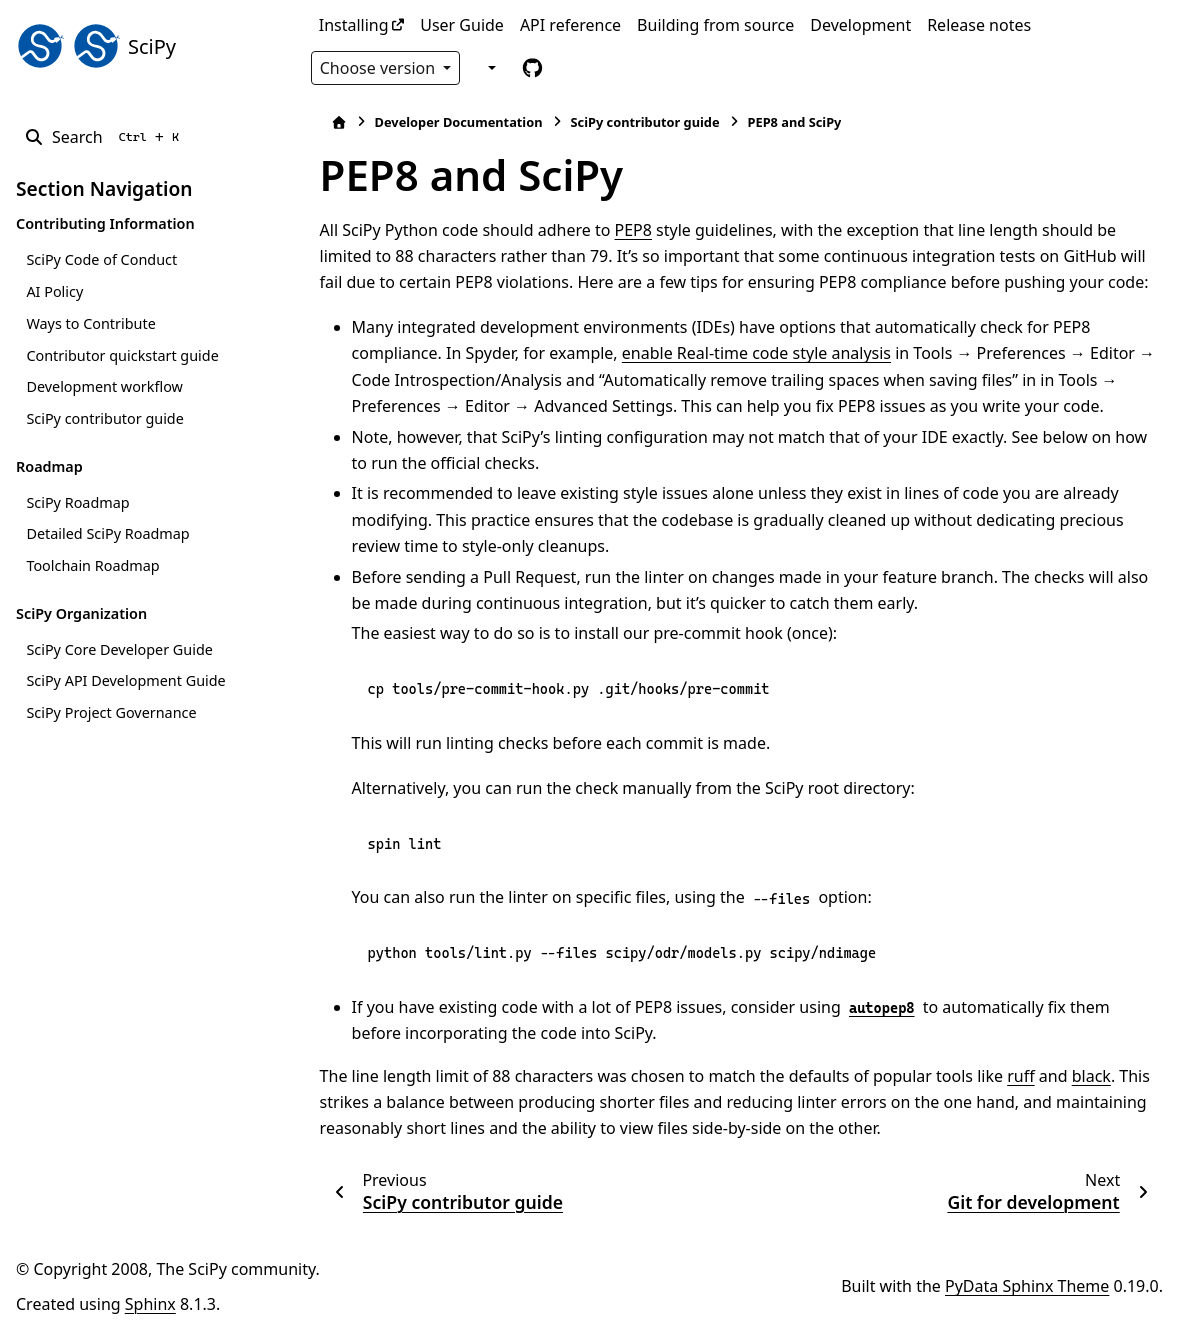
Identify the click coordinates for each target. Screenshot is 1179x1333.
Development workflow (104, 386)
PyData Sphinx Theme (1027, 1286)
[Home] (330, 122)
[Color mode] (490, 67)
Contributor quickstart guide (122, 355)
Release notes (979, 25)
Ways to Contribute (90, 323)
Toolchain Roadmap (92, 565)
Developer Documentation (450, 122)
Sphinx (150, 1304)
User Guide (462, 25)
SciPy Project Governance (111, 712)
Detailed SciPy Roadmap (107, 533)
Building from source (715, 25)
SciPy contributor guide (104, 418)
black (1082, 1076)
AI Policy (54, 291)
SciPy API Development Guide (125, 680)
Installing (354, 25)
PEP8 (624, 230)
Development (860, 25)
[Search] (105, 137)
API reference (570, 25)
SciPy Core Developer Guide (119, 649)
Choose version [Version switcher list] (380, 68)
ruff (1012, 1076)
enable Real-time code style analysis (747, 353)
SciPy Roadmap (77, 502)
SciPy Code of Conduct (101, 259)
